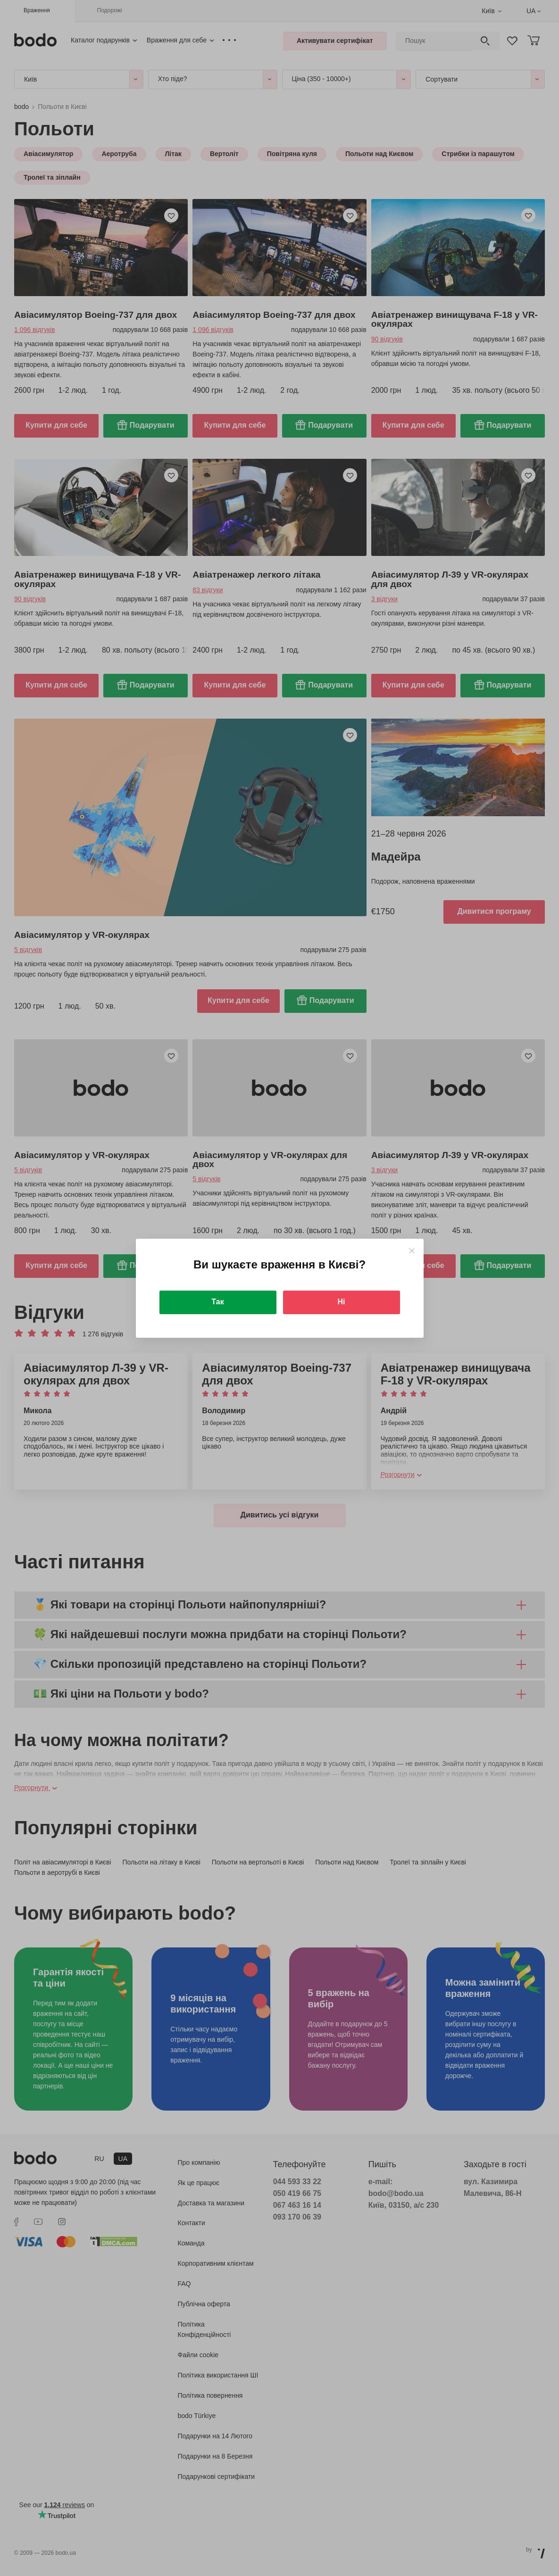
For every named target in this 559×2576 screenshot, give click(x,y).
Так (217, 1302)
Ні (341, 1302)
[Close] (411, 1250)
